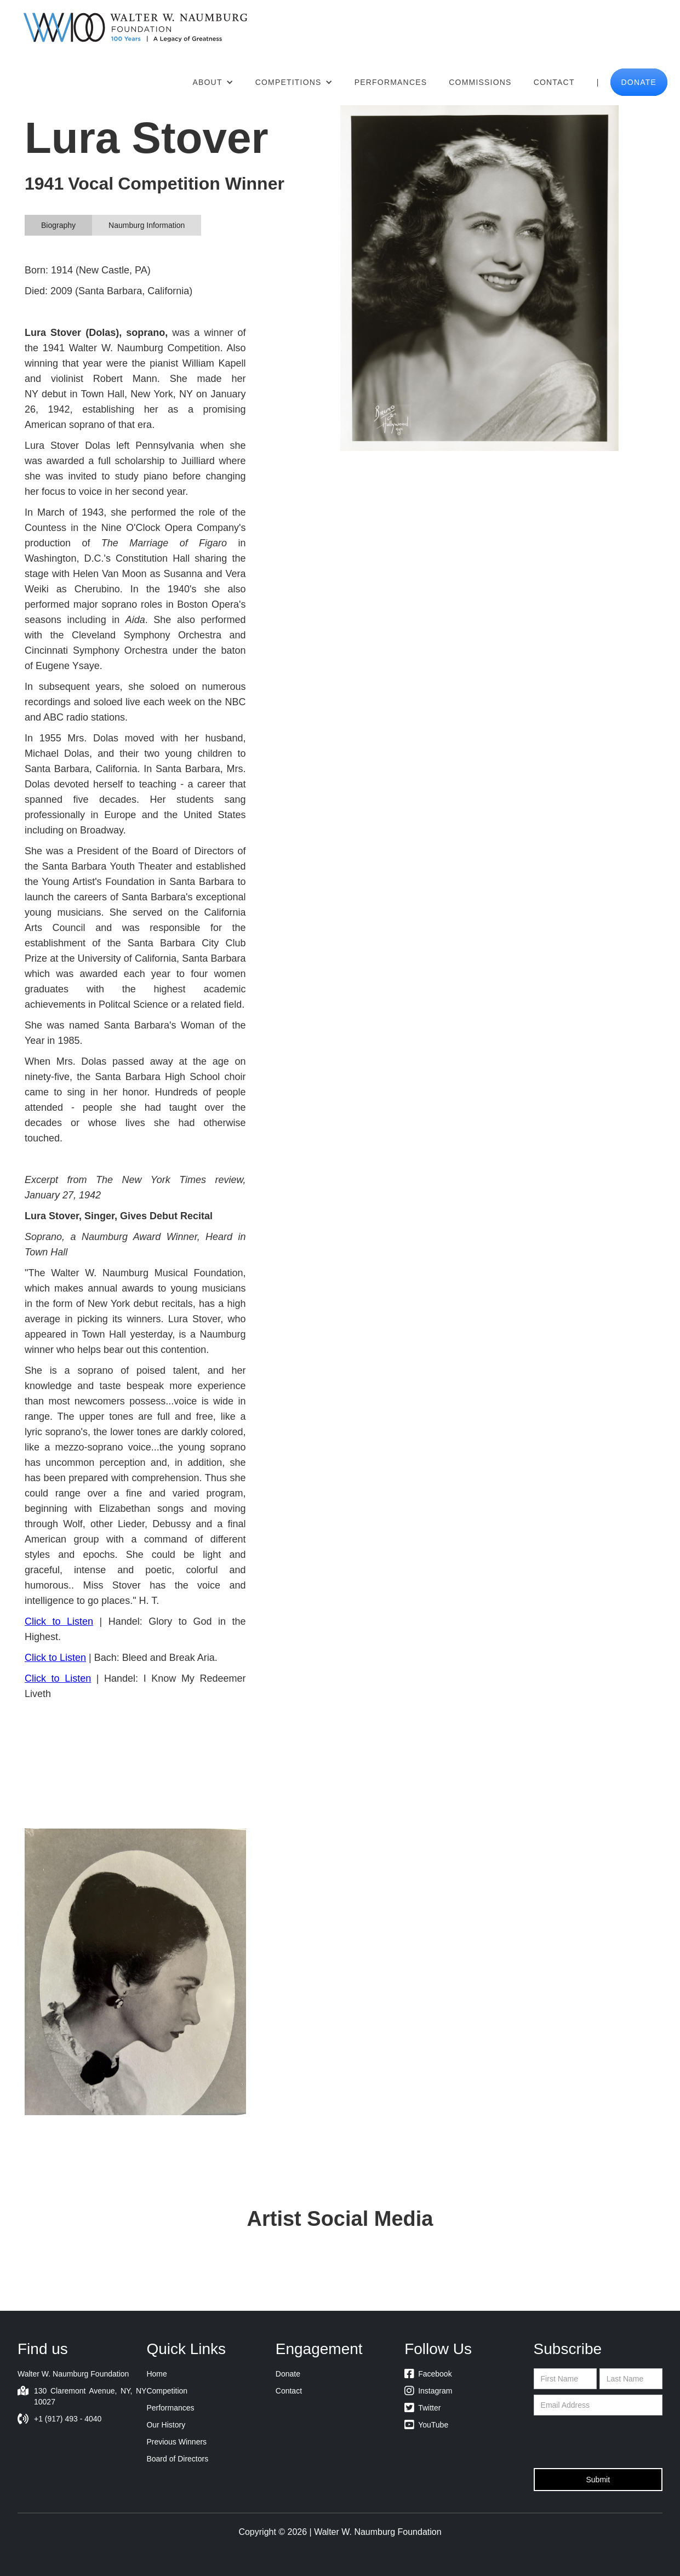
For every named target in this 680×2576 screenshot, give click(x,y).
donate (639, 82)
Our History (165, 2424)
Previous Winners (176, 2441)
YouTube (426, 2424)
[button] (212, 82)
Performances (391, 82)
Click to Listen (59, 1621)
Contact (554, 82)
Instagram (428, 2390)
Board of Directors (177, 2458)
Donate (288, 2373)
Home (156, 2373)
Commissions (480, 82)
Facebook (428, 2373)
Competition (166, 2390)
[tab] (58, 225)
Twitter (422, 2407)
